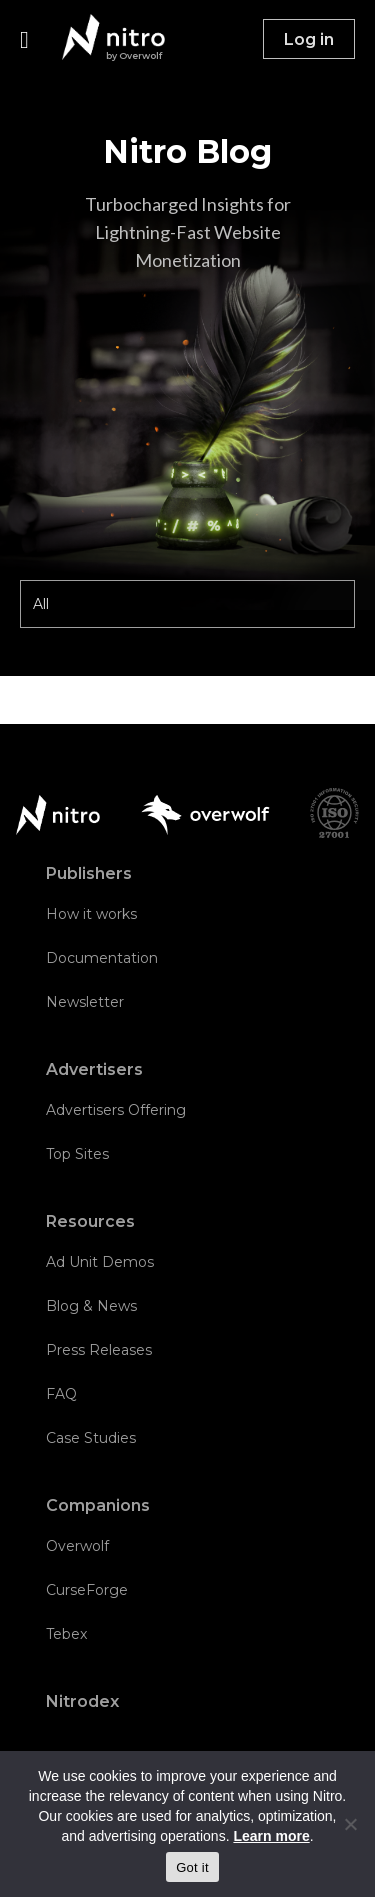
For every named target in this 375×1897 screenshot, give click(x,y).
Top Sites (77, 1154)
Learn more (271, 1836)
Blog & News (91, 1306)
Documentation (102, 958)
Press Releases (99, 1350)
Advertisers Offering (116, 1110)
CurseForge (87, 1590)
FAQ (61, 1394)
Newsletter (85, 1002)
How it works (91, 914)
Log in (309, 39)
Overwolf (77, 1546)
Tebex (66, 1634)
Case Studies (91, 1438)
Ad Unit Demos (100, 1262)
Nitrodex (82, 1701)
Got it (192, 1867)
